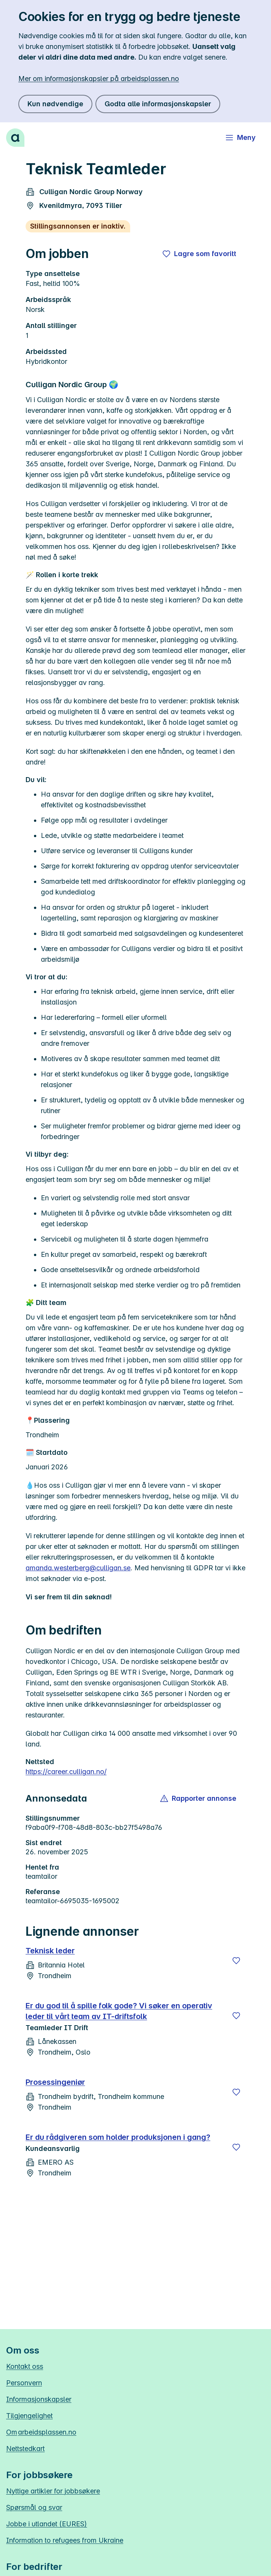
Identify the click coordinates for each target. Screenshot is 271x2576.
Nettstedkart (25, 2449)
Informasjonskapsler (38, 2399)
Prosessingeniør (55, 2082)
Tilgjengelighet (29, 2416)
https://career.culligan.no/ (66, 1772)
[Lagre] (236, 1960)
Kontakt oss (24, 2366)
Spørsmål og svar (34, 2507)
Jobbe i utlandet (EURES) (46, 2524)
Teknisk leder (50, 1950)
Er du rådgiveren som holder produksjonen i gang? (118, 2137)
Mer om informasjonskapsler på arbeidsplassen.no (98, 79)
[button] (198, 1798)
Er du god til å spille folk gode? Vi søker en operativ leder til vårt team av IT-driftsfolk (119, 2011)
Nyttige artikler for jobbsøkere (53, 2491)
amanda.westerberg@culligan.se (78, 1568)
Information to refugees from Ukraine (64, 2540)
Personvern (24, 2383)
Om (41, 2432)
